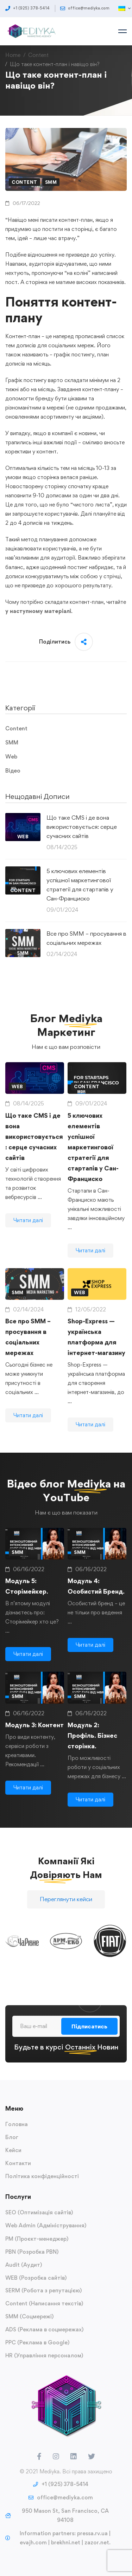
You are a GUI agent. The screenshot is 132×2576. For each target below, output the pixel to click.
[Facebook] (39, 2456)
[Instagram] (56, 2456)
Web (11, 756)
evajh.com (33, 2542)
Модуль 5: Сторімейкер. (26, 1601)
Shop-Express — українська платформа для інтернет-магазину (96, 1351)
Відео (12, 770)
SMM (51, 182)
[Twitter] (91, 2456)
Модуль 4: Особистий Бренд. (96, 1601)
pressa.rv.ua (92, 2533)
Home (12, 55)
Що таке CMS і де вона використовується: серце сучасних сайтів (81, 826)
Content (38, 55)
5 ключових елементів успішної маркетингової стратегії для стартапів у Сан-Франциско (79, 884)
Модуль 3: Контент (34, 1739)
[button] (66, 1906)
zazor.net (96, 2542)
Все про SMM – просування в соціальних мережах (86, 938)
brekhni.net (65, 2542)
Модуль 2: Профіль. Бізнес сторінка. (92, 1750)
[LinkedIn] (73, 2456)
